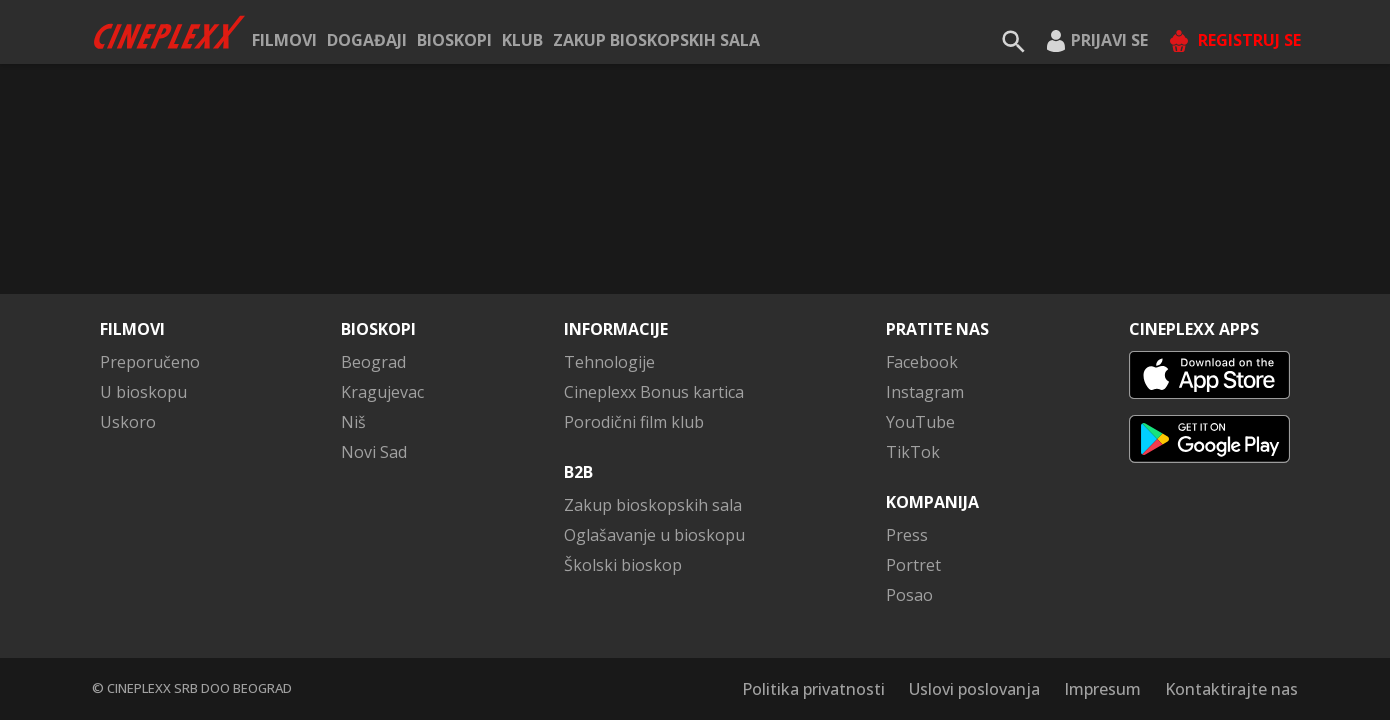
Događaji (367, 40)
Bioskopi (454, 40)
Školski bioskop (623, 565)
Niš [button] (353, 422)
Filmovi (284, 40)
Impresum (1102, 689)
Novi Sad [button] (374, 452)
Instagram (925, 392)
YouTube (920, 422)
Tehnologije (609, 362)
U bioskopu (143, 392)
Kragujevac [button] (382, 392)
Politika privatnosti (813, 689)
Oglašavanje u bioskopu (654, 535)
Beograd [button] (373, 362)
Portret (913, 565)
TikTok (913, 452)
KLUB (522, 40)
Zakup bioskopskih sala (656, 40)
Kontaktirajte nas (1231, 689)
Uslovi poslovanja (974, 689)
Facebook (922, 362)
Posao (909, 595)
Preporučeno (150, 362)
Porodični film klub (634, 422)
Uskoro (128, 422)
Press (907, 535)
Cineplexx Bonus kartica (654, 392)
